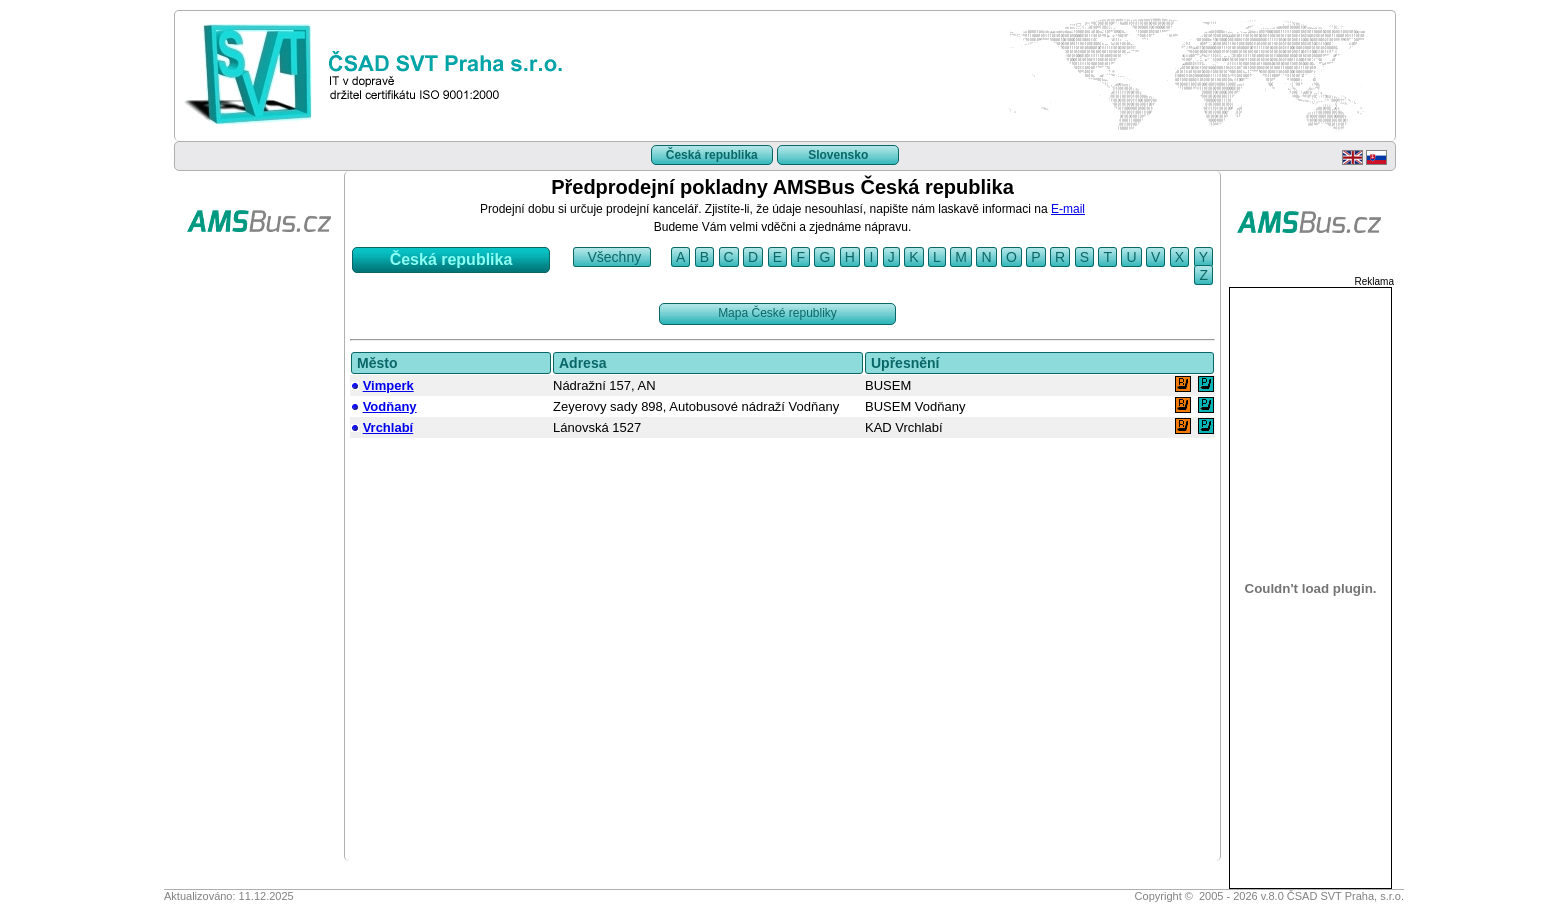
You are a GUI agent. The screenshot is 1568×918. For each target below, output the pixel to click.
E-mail (1068, 209)
